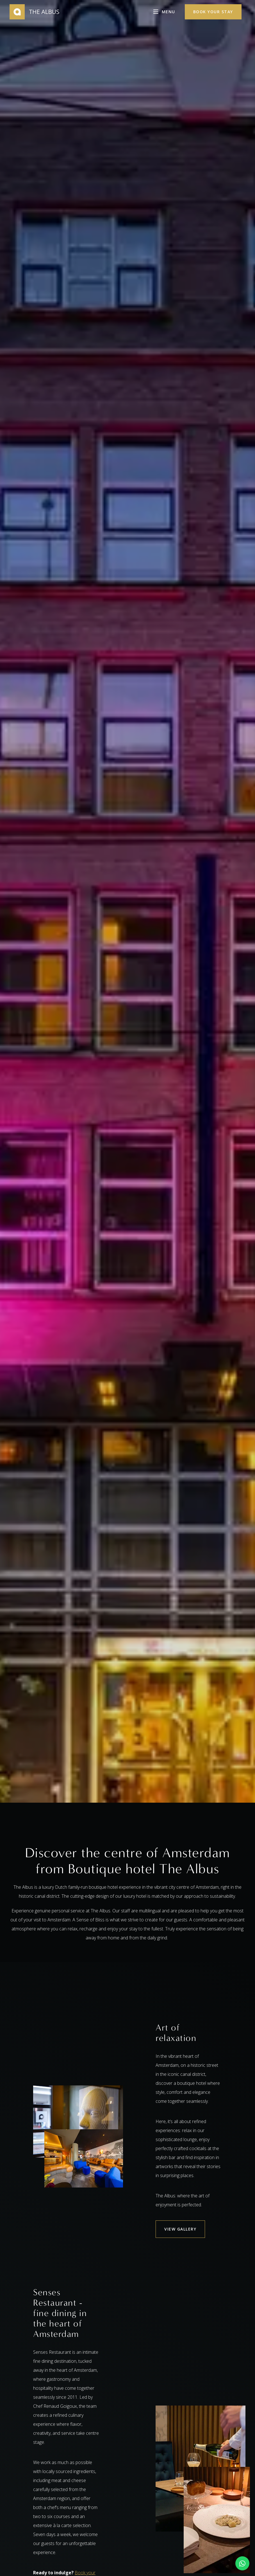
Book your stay (213, 11)
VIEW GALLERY (180, 2229)
